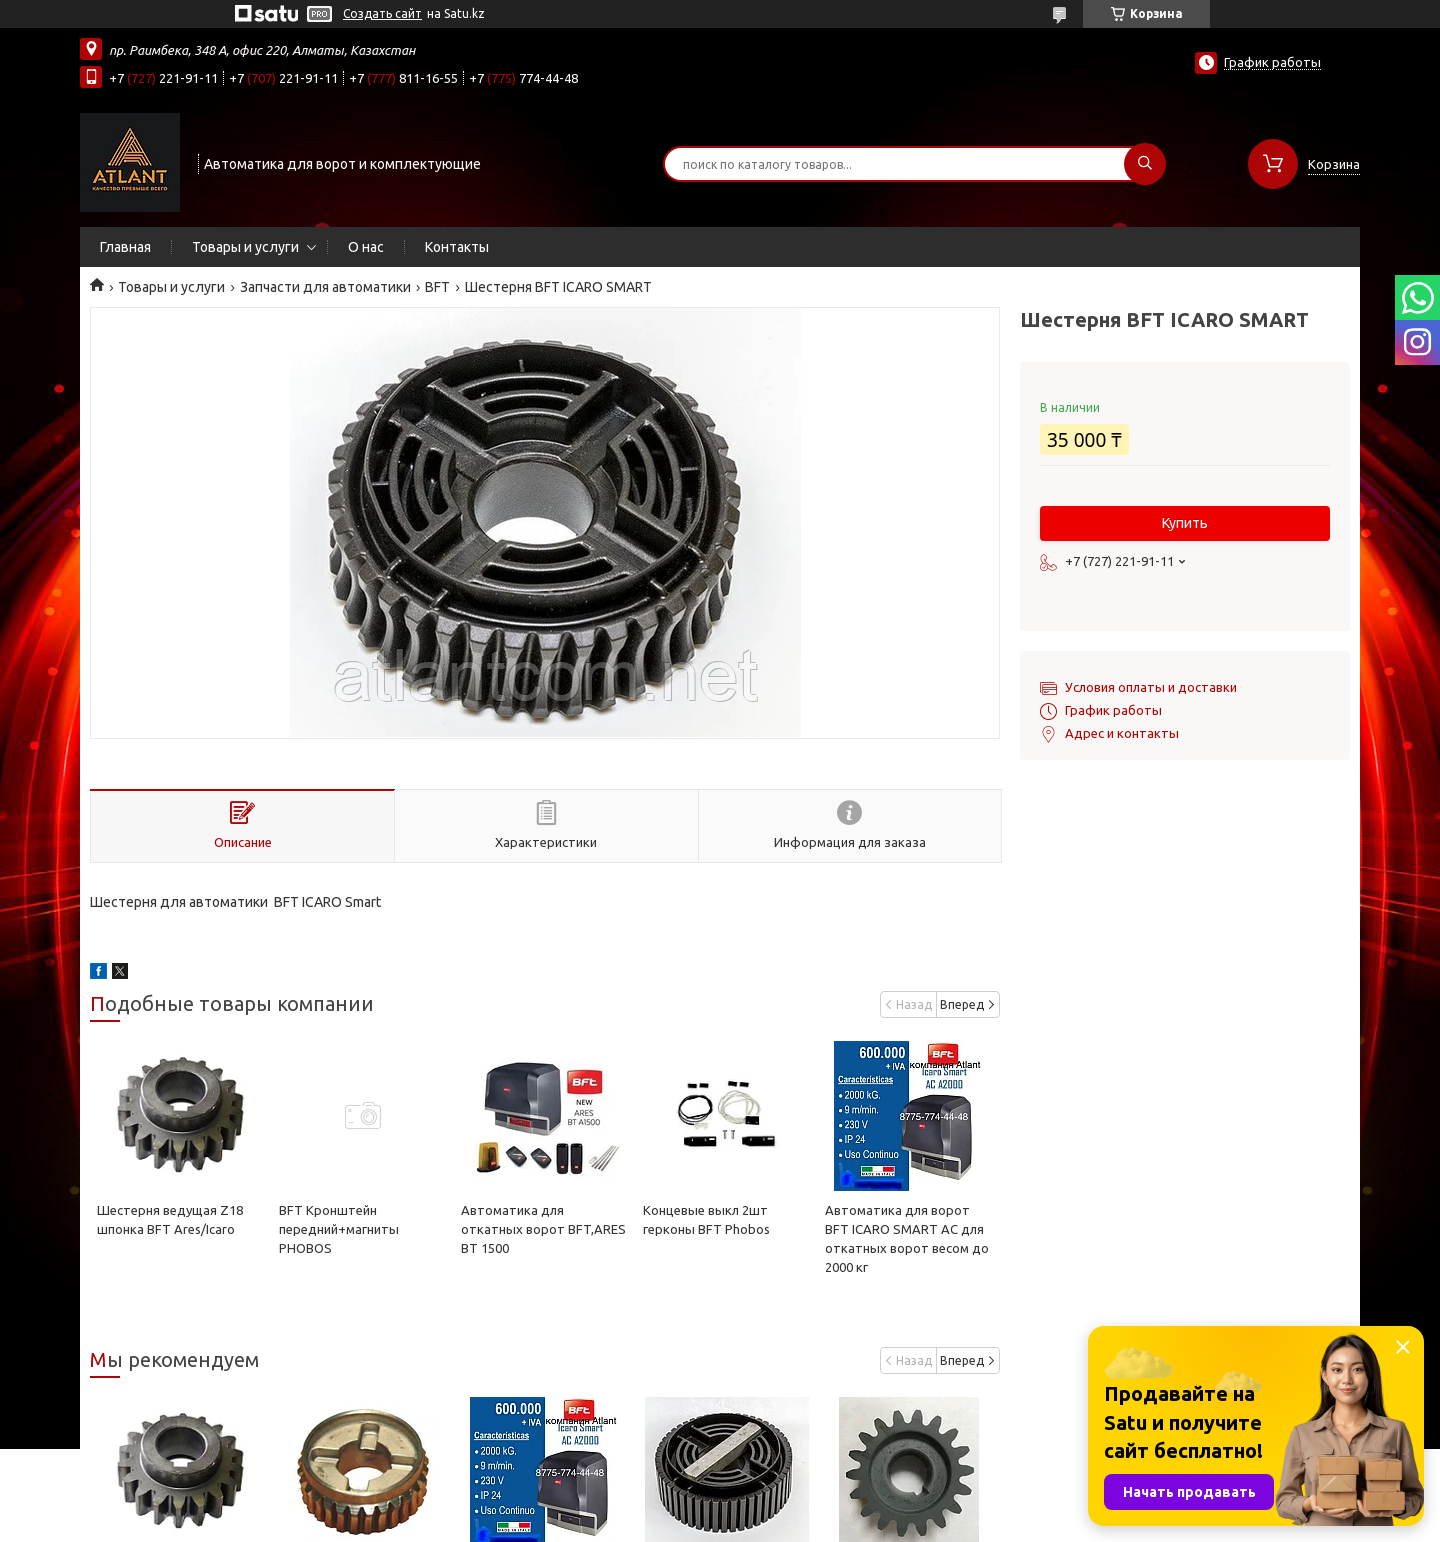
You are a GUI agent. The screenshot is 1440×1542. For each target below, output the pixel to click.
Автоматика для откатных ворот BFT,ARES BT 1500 (543, 1229)
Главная (125, 247)
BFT (437, 287)
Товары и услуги (245, 247)
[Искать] (1145, 164)
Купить (1185, 523)
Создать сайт (382, 13)
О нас (366, 247)
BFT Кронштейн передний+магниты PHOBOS (339, 1229)
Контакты (457, 247)
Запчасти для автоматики (325, 287)
